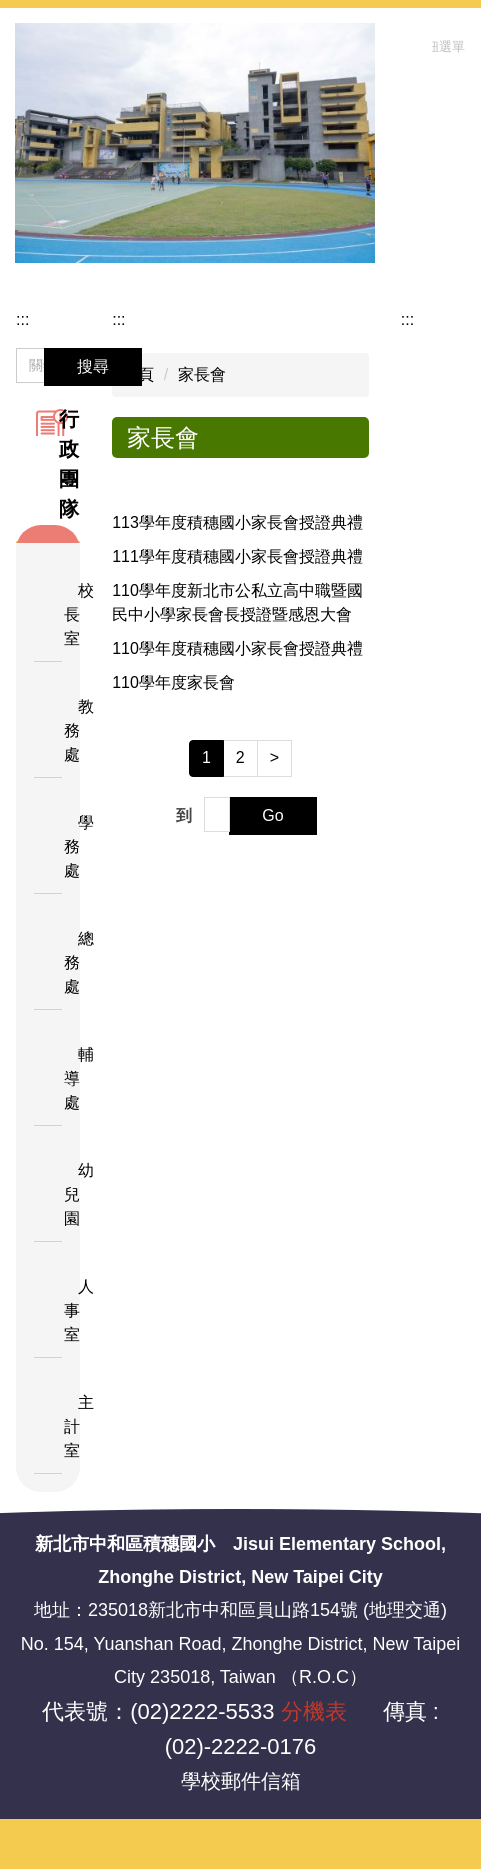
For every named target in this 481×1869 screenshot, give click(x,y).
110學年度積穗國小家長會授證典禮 (237, 648)
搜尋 (93, 366)
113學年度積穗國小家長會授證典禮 (237, 522)
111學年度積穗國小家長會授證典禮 (237, 556)
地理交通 (405, 1610)
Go (272, 815)
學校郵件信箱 (241, 1781)
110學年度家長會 (173, 682)
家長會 (202, 374)
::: (22, 319)
